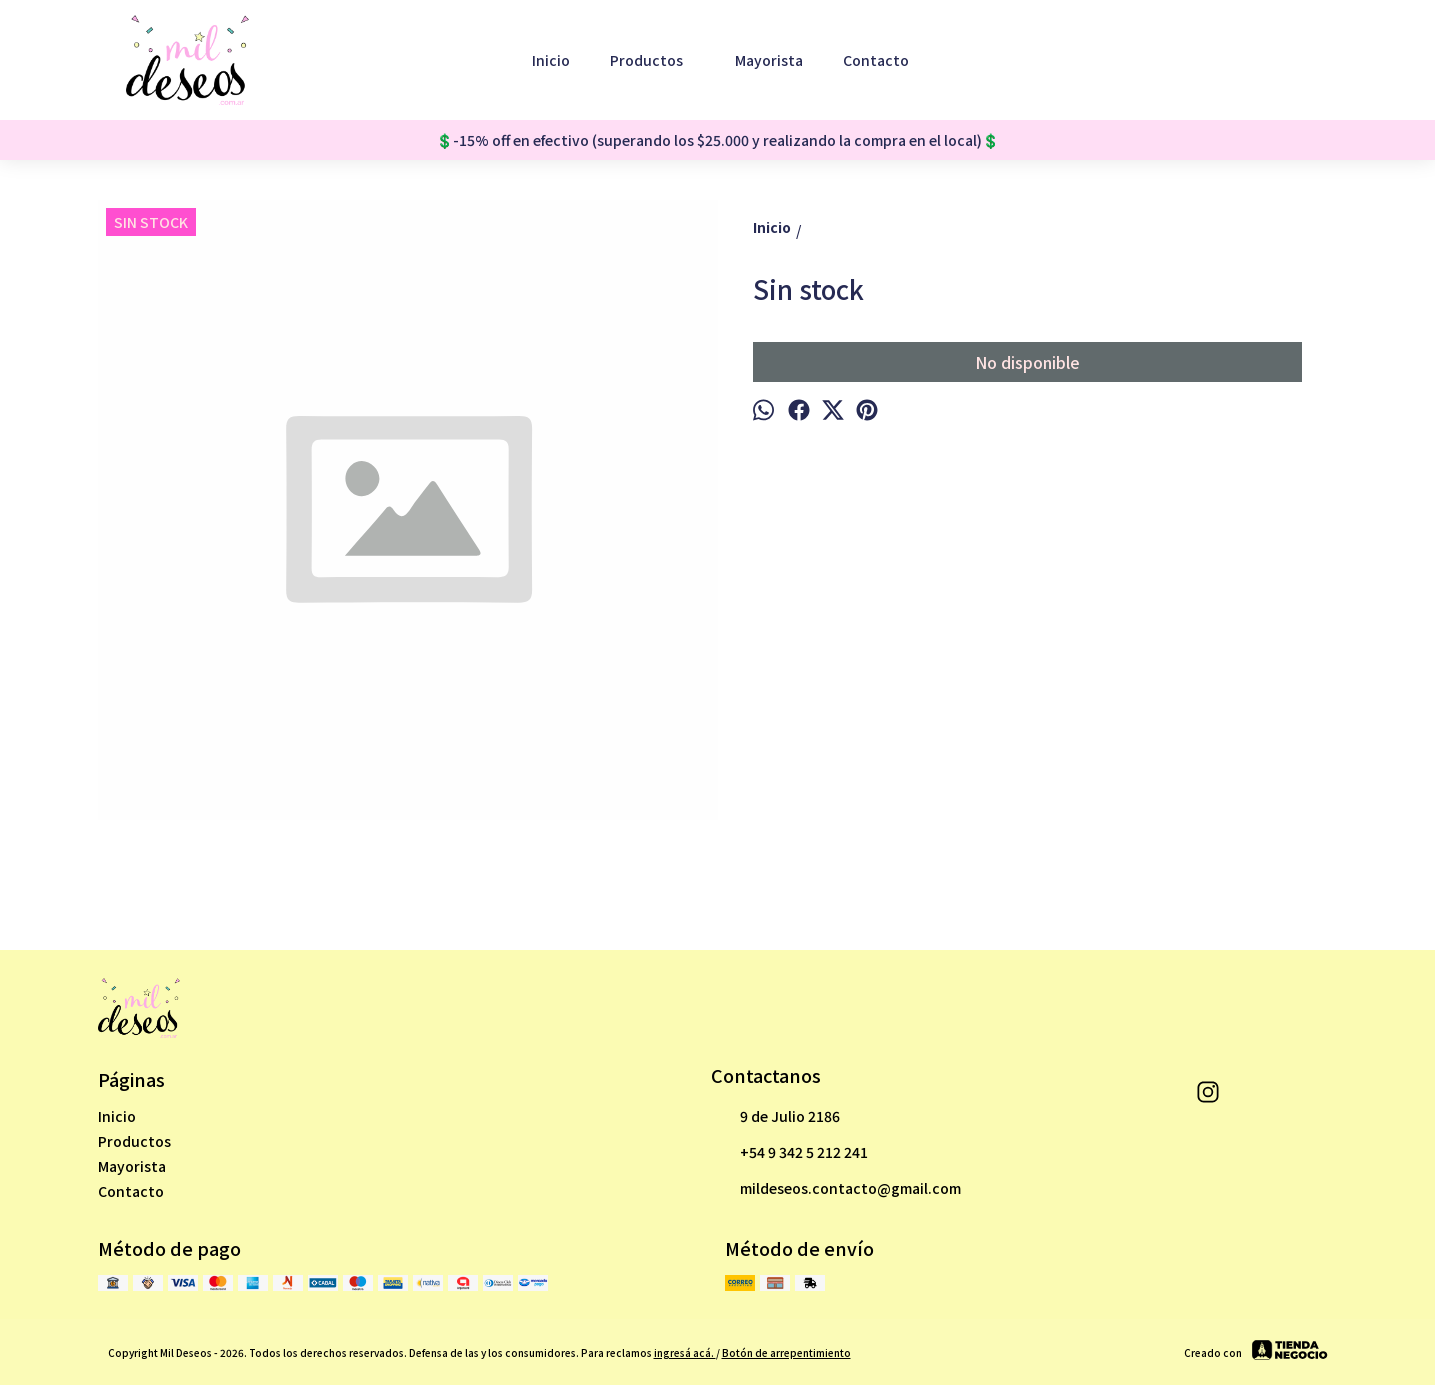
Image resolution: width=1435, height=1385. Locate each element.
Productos (656, 60)
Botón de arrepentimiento (786, 1352)
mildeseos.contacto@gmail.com (836, 1189)
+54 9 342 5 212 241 (789, 1153)
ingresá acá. (685, 1352)
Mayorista (769, 60)
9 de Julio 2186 (775, 1117)
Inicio (551, 60)
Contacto (876, 60)
